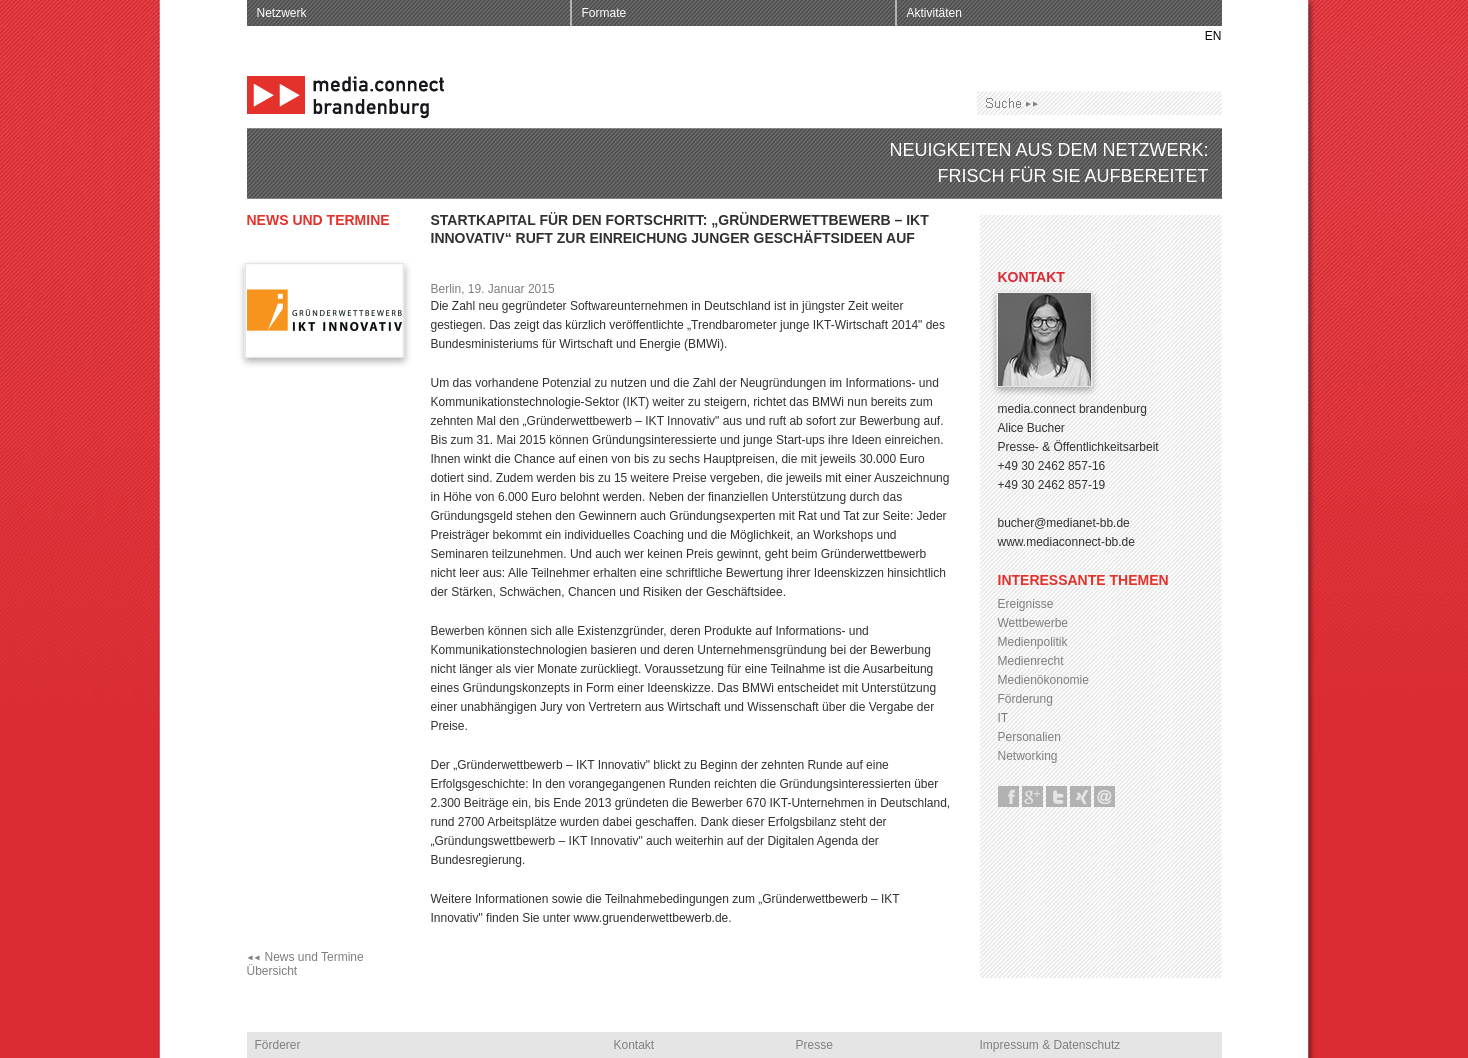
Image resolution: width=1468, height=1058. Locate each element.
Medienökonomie (1043, 680)
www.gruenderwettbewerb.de (651, 918)
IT (1003, 718)
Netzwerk (282, 13)
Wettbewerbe (1033, 623)
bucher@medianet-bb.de (1064, 523)
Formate (604, 13)
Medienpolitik (1033, 642)
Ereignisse (1026, 604)
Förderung (1025, 699)
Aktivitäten (934, 13)
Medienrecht (1031, 661)
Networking (1028, 756)
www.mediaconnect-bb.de (1066, 542)
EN (1213, 36)
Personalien (1029, 737)
